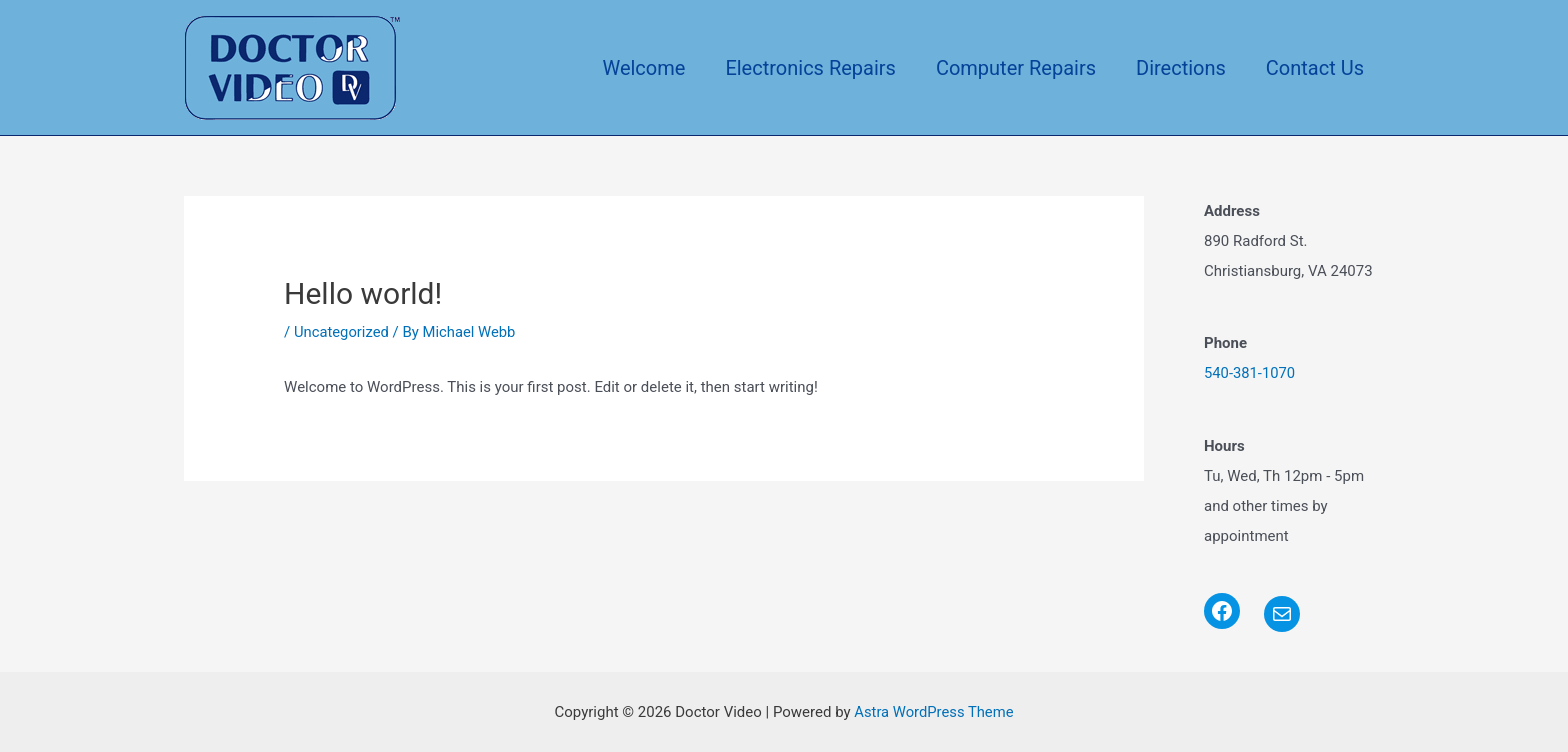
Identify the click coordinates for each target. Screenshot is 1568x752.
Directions (1181, 68)
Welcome (643, 68)
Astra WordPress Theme (934, 711)
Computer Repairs (1016, 68)
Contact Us (1315, 68)
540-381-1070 (1250, 373)
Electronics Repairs (810, 68)
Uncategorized (342, 332)
